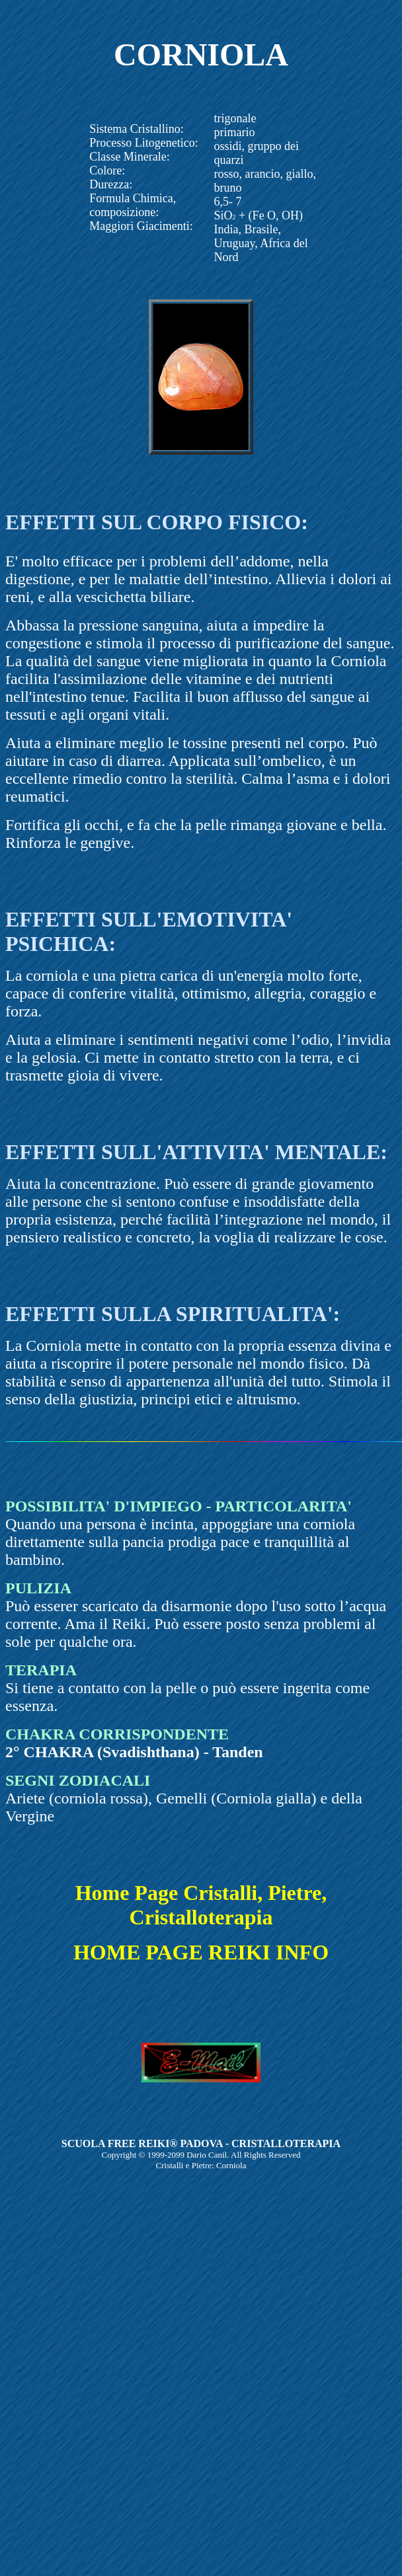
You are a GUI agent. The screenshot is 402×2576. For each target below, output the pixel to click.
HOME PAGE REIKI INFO (201, 1952)
